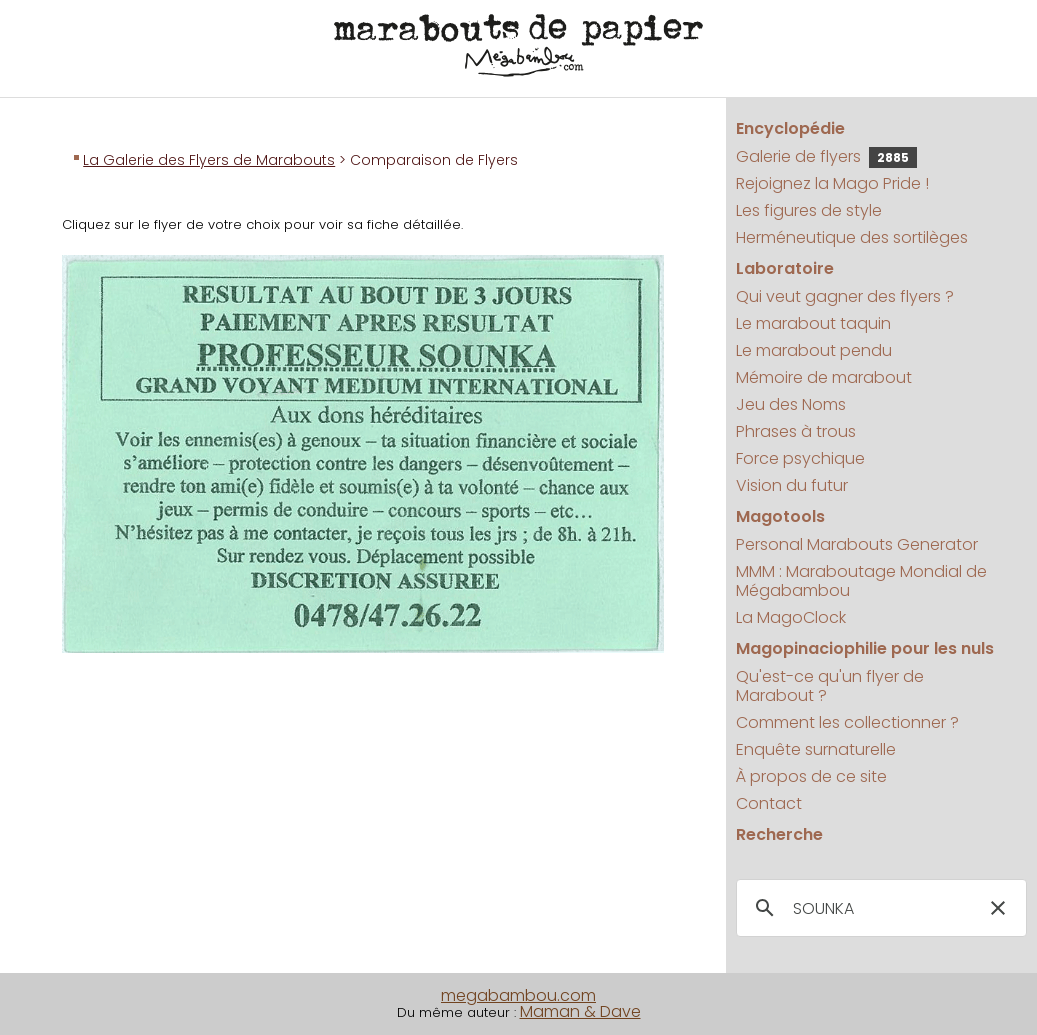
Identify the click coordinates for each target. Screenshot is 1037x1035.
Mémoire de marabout (824, 377)
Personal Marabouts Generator (857, 544)
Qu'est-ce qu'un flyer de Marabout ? (830, 686)
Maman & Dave (580, 1011)
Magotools (780, 516)
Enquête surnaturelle (816, 749)
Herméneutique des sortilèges (852, 237)
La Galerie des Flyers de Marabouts (209, 160)
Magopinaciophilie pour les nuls (865, 648)
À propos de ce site (811, 776)
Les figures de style (809, 210)
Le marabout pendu (814, 350)
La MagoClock (791, 617)
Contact (769, 803)
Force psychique (800, 458)
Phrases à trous (796, 431)
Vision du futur (792, 485)
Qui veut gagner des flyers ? (845, 296)
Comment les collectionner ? (847, 722)
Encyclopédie (790, 128)
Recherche (779, 834)
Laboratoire (785, 268)
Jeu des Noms (791, 404)
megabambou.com (518, 995)
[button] (998, 908)
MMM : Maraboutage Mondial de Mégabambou (861, 581)
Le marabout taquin (813, 323)
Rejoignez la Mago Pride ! (832, 183)
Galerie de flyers (826, 156)
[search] (878, 909)
